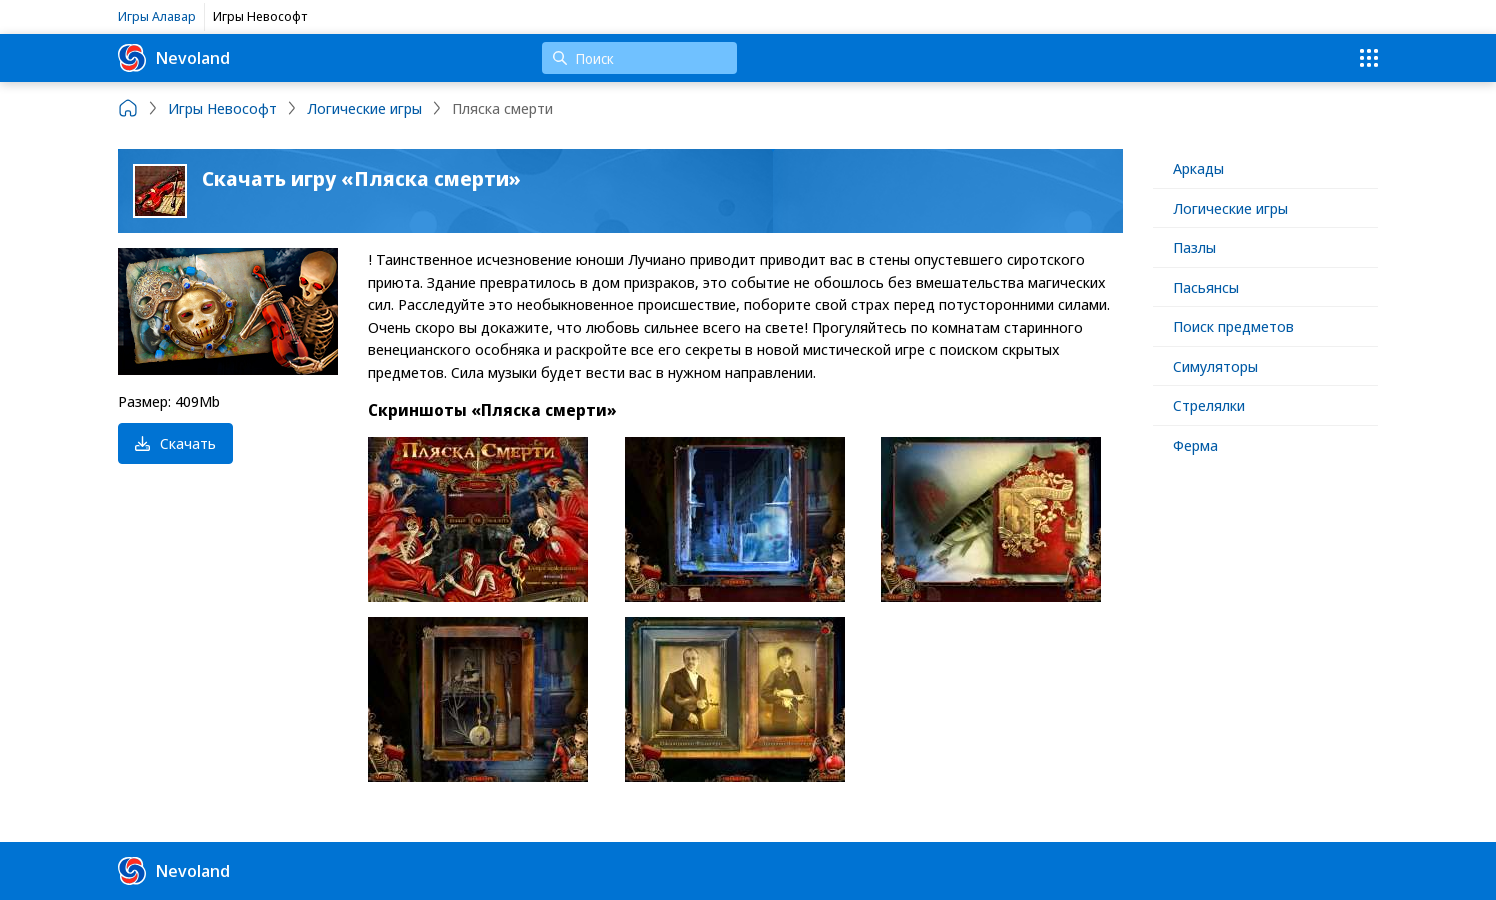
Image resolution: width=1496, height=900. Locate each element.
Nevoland (174, 58)
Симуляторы (1215, 366)
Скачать (175, 443)
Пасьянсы (1206, 287)
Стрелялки (1209, 405)
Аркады (1198, 168)
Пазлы (1194, 247)
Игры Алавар (157, 16)
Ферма (1195, 445)
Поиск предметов (1233, 326)
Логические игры (1230, 208)
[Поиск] (639, 58)
